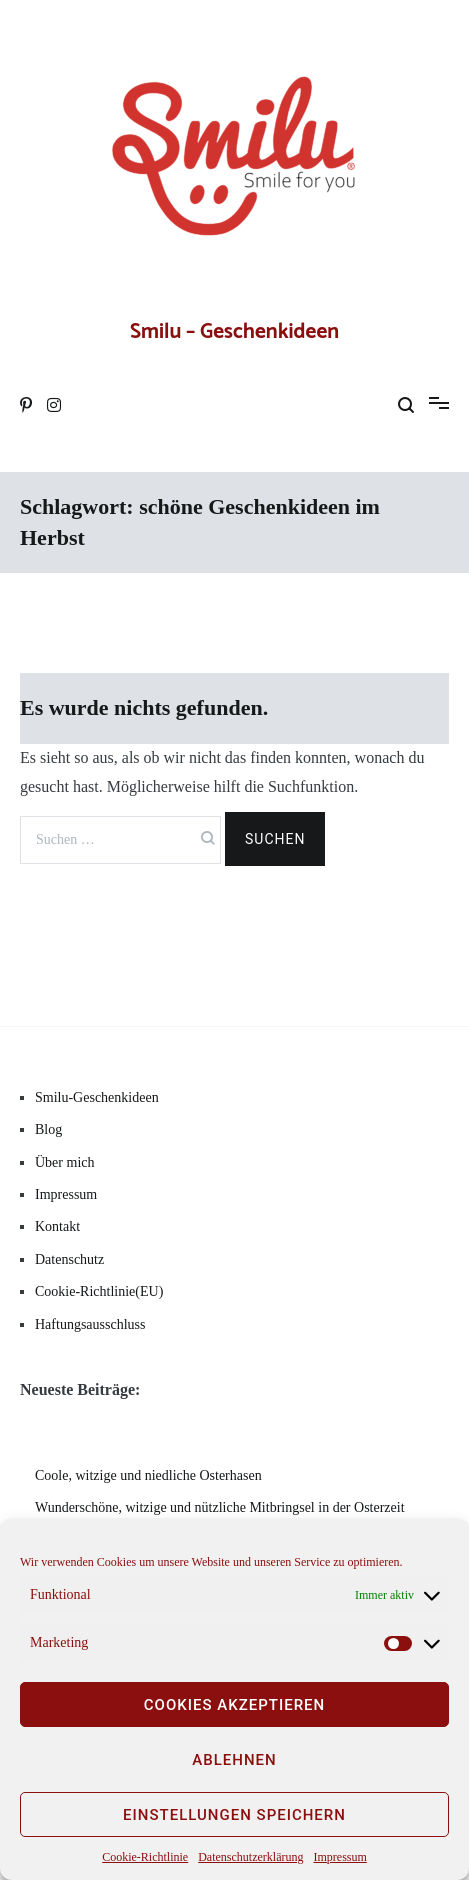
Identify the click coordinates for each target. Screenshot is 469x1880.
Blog (48, 1129)
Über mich (64, 1162)
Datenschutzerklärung (250, 1857)
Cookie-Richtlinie (145, 1857)
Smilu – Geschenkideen (234, 332)
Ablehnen (234, 1760)
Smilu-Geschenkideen (97, 1097)
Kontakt (57, 1226)
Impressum (339, 1857)
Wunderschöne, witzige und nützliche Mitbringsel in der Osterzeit (220, 1507)
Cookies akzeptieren (234, 1705)
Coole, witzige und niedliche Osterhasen (148, 1475)
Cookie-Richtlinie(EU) (99, 1291)
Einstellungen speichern (234, 1815)
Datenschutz (69, 1259)
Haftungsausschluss (90, 1324)
